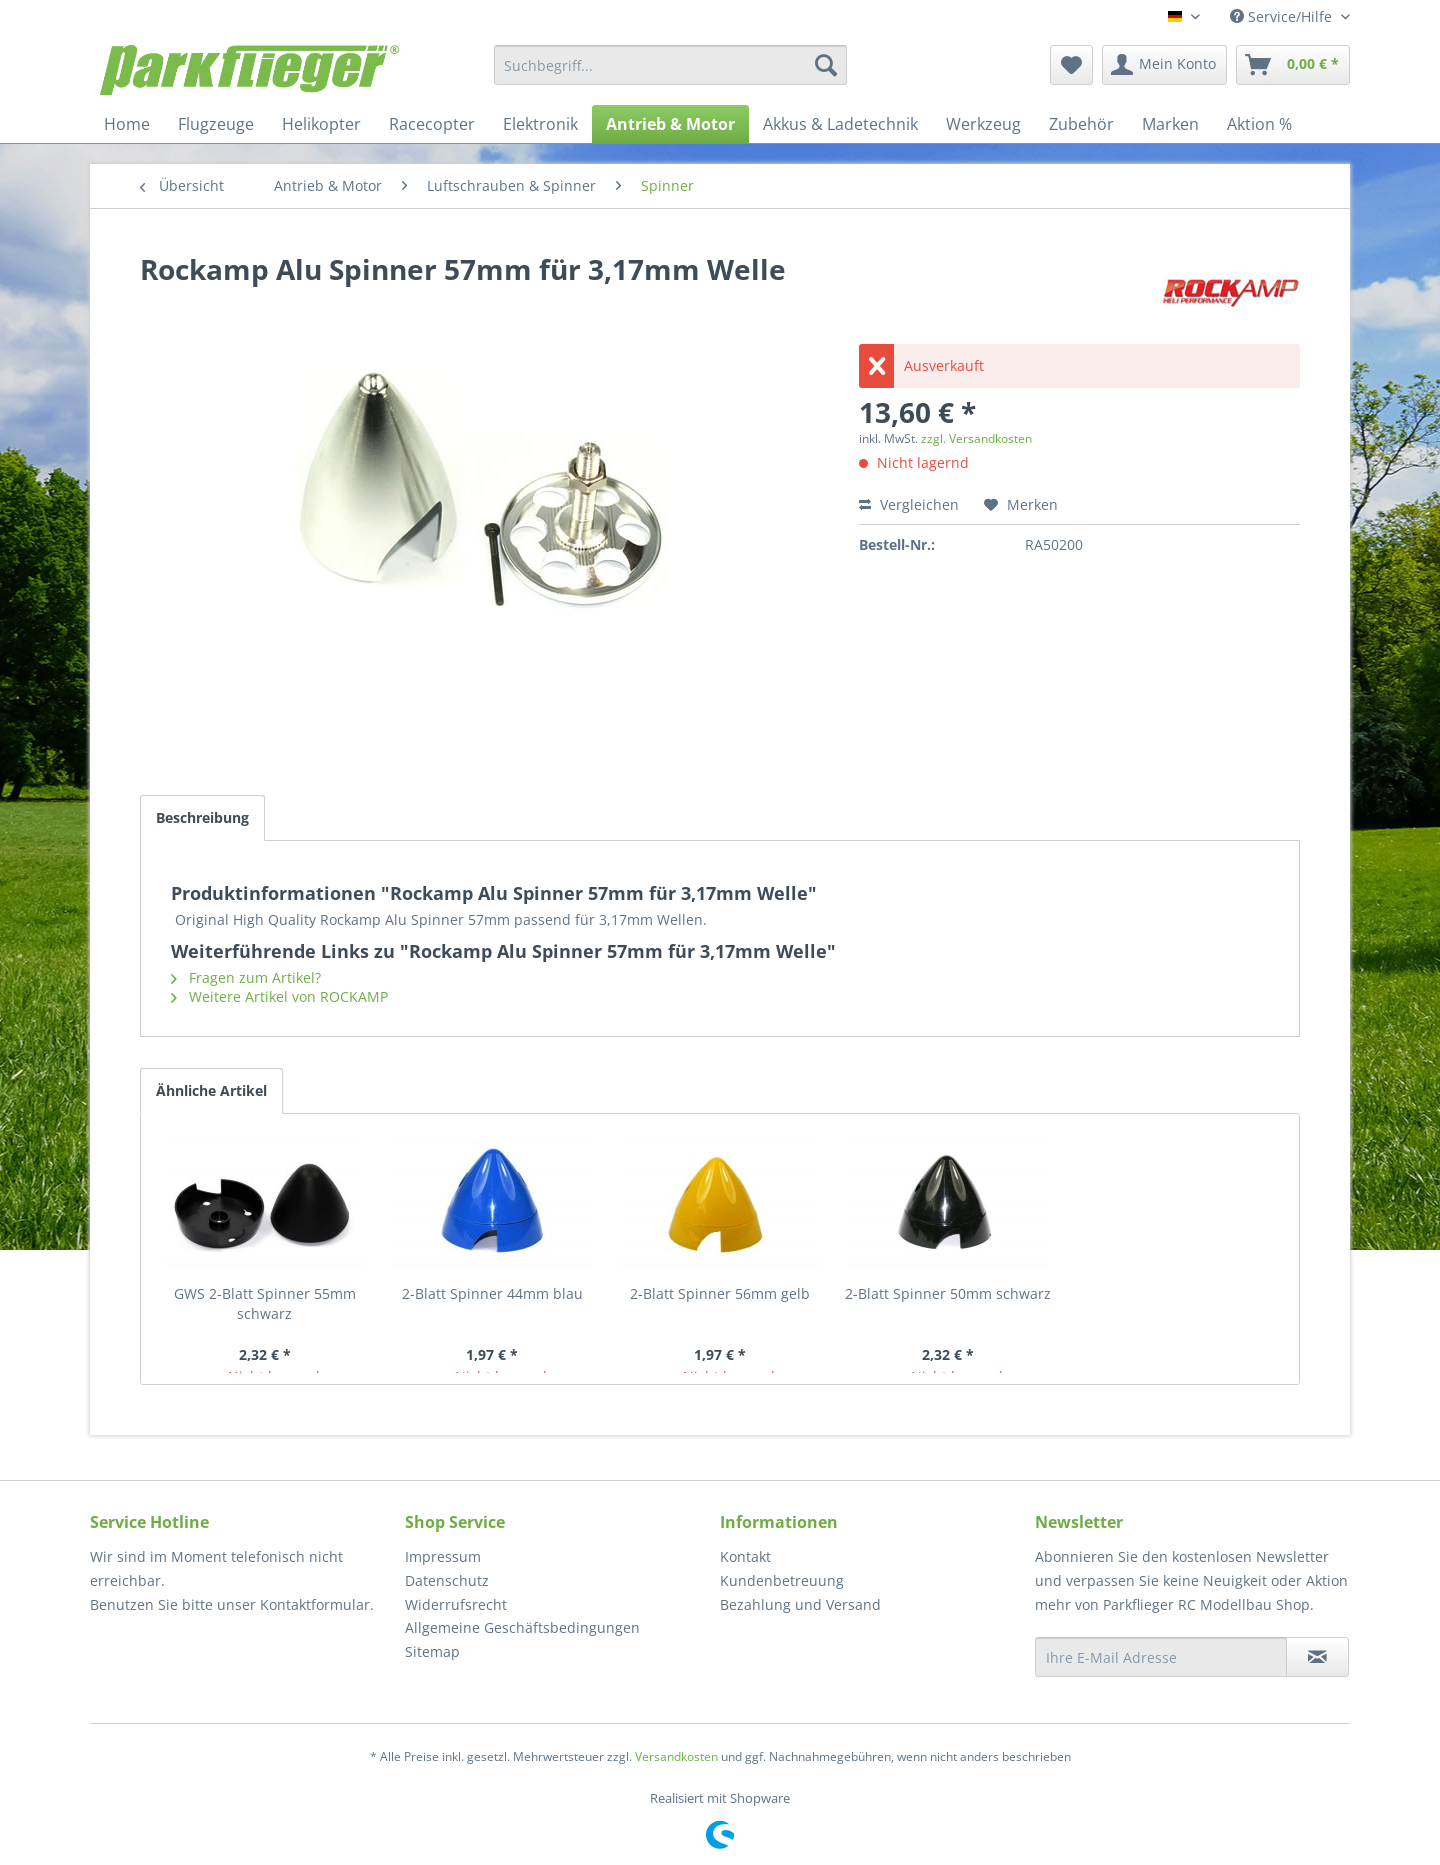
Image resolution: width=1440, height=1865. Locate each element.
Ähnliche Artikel (211, 1090)
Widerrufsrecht (456, 1604)
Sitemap (432, 1651)
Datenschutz (447, 1580)
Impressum (443, 1556)
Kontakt (745, 1556)
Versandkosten (676, 1756)
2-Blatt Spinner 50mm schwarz (948, 1293)
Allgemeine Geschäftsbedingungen (522, 1627)
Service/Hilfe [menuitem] (1283, 16)
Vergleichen (909, 504)
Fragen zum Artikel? (246, 977)
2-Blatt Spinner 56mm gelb (720, 1293)
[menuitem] (670, 65)
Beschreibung (202, 817)
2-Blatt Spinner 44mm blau (492, 1293)
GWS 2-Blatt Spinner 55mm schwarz (265, 1303)
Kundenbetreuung (782, 1580)
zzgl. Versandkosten (976, 438)
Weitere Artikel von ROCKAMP (279, 996)
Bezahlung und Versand (800, 1604)
